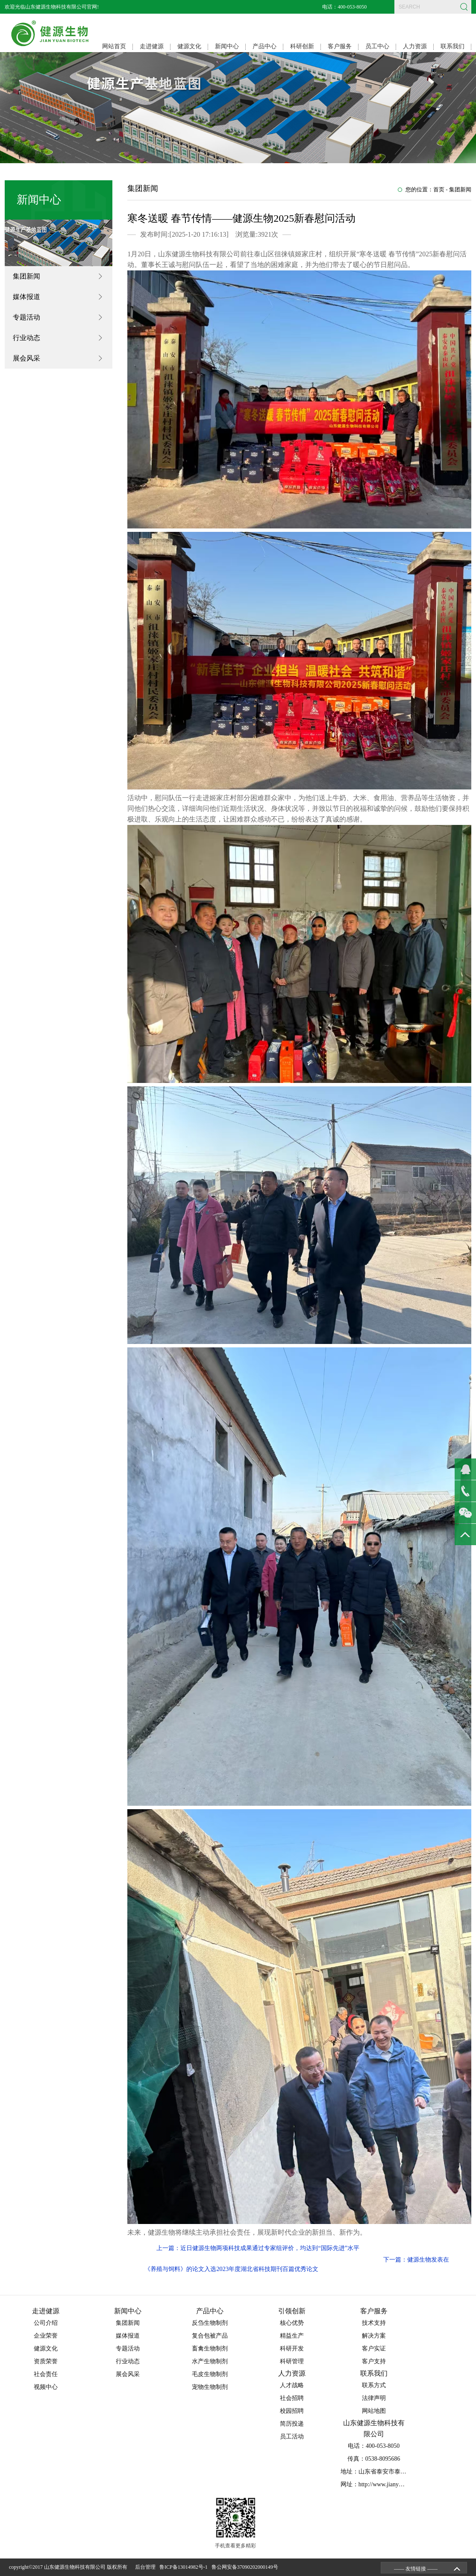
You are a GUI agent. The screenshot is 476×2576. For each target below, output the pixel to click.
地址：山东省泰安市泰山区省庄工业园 (391, 2471)
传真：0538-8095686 (373, 2459)
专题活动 (26, 317)
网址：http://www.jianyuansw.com (383, 2484)
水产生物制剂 (210, 2361)
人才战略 (292, 2385)
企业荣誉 (46, 2335)
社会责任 (46, 2374)
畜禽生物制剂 (210, 2348)
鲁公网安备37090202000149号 (246, 2567)
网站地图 (374, 2411)
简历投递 (292, 2424)
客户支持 (374, 2361)
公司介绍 (46, 2323)
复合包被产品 (210, 2335)
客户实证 (374, 2348)
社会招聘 (292, 2398)
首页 (438, 189)
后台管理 (146, 2567)
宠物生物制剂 (210, 2387)
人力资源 (415, 46)
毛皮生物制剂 (210, 2374)
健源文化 (189, 46)
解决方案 (374, 2335)
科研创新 (302, 46)
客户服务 (340, 46)
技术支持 (374, 2323)
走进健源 (152, 46)
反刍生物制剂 (210, 2323)
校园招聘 (292, 2411)
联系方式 (374, 2385)
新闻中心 (227, 46)
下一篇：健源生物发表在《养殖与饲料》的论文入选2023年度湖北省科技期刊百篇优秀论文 (296, 2264)
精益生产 (292, 2335)
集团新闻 (26, 276)
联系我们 (452, 46)
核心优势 (292, 2323)
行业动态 (26, 337)
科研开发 (292, 2348)
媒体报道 (26, 296)
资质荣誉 (46, 2361)
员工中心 (377, 46)
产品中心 (264, 46)
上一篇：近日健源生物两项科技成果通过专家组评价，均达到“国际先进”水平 (257, 2247)
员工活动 (292, 2436)
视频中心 (46, 2387)
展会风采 (26, 358)
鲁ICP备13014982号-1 (184, 2567)
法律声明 (374, 2398)
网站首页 (114, 46)
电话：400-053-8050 (344, 7)
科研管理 (292, 2361)
